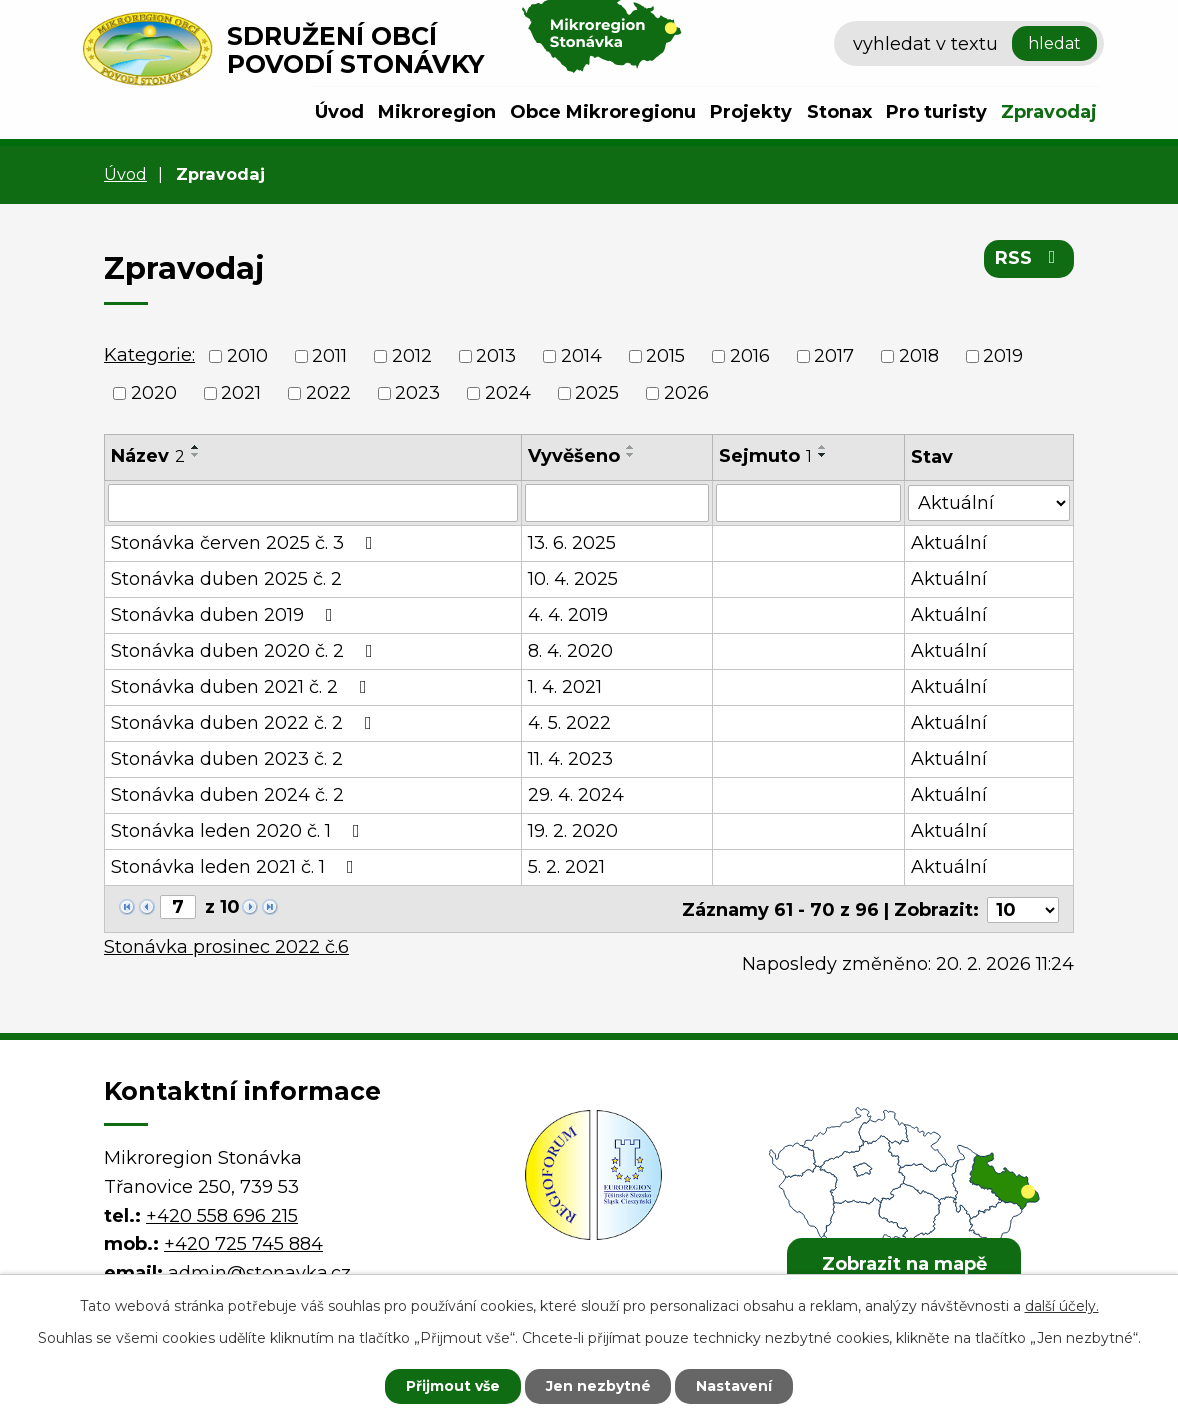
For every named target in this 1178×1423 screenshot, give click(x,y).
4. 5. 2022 (570, 723)
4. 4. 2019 (569, 615)
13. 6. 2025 (573, 543)
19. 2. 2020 (574, 831)
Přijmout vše (453, 1386)
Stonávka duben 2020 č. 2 (246, 651)
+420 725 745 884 (243, 1242)
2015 (665, 356)
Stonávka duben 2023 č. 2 (227, 759)
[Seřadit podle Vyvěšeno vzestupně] (632, 447)
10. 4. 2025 (574, 579)
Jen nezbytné (598, 1386)
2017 (834, 356)
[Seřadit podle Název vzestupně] (196, 447)
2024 (508, 393)
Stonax (839, 112)
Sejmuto (765, 456)
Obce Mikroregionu (603, 112)
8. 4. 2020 (571, 651)
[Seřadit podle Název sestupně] (196, 455)
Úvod (339, 112)
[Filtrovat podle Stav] (989, 501)
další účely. (1062, 1306)
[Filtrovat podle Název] (313, 503)
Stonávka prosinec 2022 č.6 (226, 945)
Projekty (751, 112)
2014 (581, 356)
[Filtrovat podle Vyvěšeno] (618, 503)
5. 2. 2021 (567, 867)
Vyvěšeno (575, 456)
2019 (1003, 356)
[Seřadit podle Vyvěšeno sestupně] (632, 455)
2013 (496, 356)
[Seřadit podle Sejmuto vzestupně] (823, 447)
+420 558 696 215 (222, 1213)
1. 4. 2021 (566, 687)
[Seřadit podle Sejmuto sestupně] (823, 455)
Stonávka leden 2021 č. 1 (236, 867)
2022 (328, 393)
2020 (154, 393)
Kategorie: (149, 355)
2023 (417, 393)
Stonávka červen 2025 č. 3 (246, 543)
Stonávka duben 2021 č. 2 (243, 687)
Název (148, 456)
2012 (412, 356)
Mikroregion (437, 112)
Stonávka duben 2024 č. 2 (227, 795)
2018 (919, 356)
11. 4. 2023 (571, 759)
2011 (329, 356)
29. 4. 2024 (577, 795)
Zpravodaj (1049, 112)
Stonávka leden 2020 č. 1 (239, 831)
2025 (597, 393)
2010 (247, 356)
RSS (1029, 258)
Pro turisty (936, 112)
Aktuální (949, 543)
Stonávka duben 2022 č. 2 (245, 723)
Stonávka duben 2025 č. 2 (226, 579)
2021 (241, 393)
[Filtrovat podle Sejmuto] (808, 503)
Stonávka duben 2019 (226, 615)
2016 (750, 356)
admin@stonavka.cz (259, 1271)
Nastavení (735, 1386)
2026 (686, 393)
